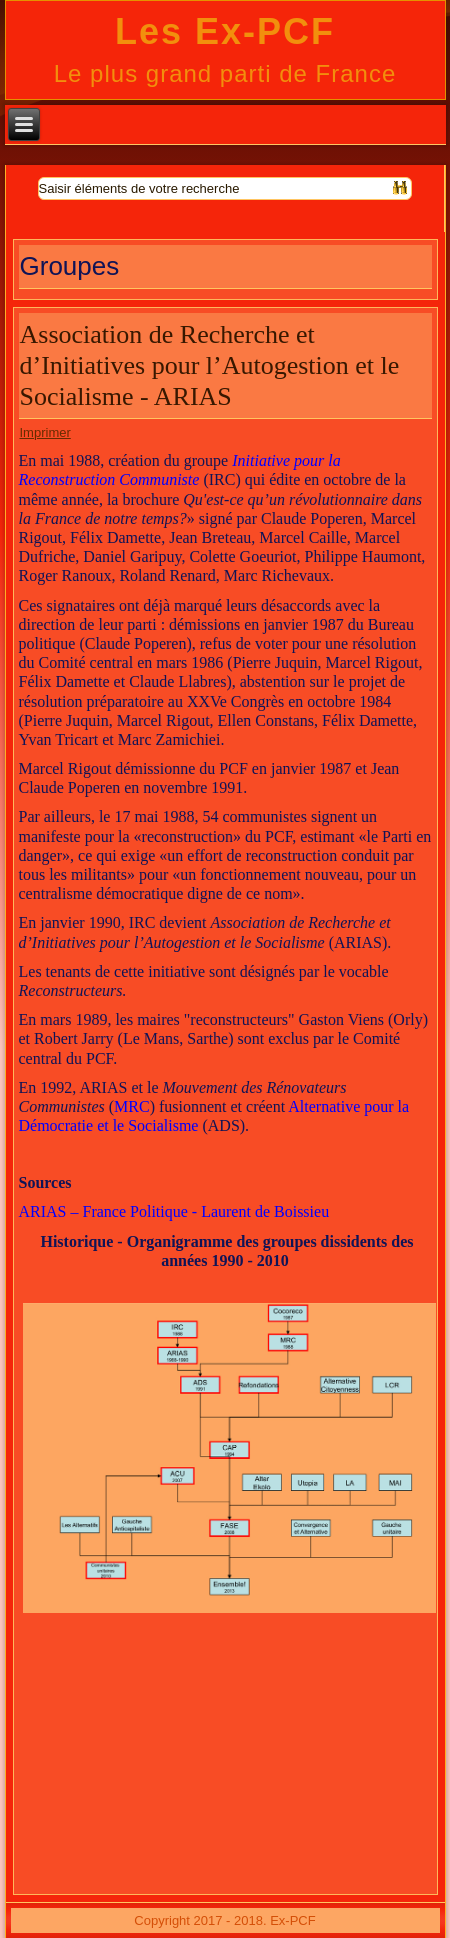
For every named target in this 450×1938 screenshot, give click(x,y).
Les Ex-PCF (225, 31)
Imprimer (45, 432)
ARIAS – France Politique (105, 1211)
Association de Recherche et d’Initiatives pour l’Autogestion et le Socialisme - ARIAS (210, 365)
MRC (132, 1106)
